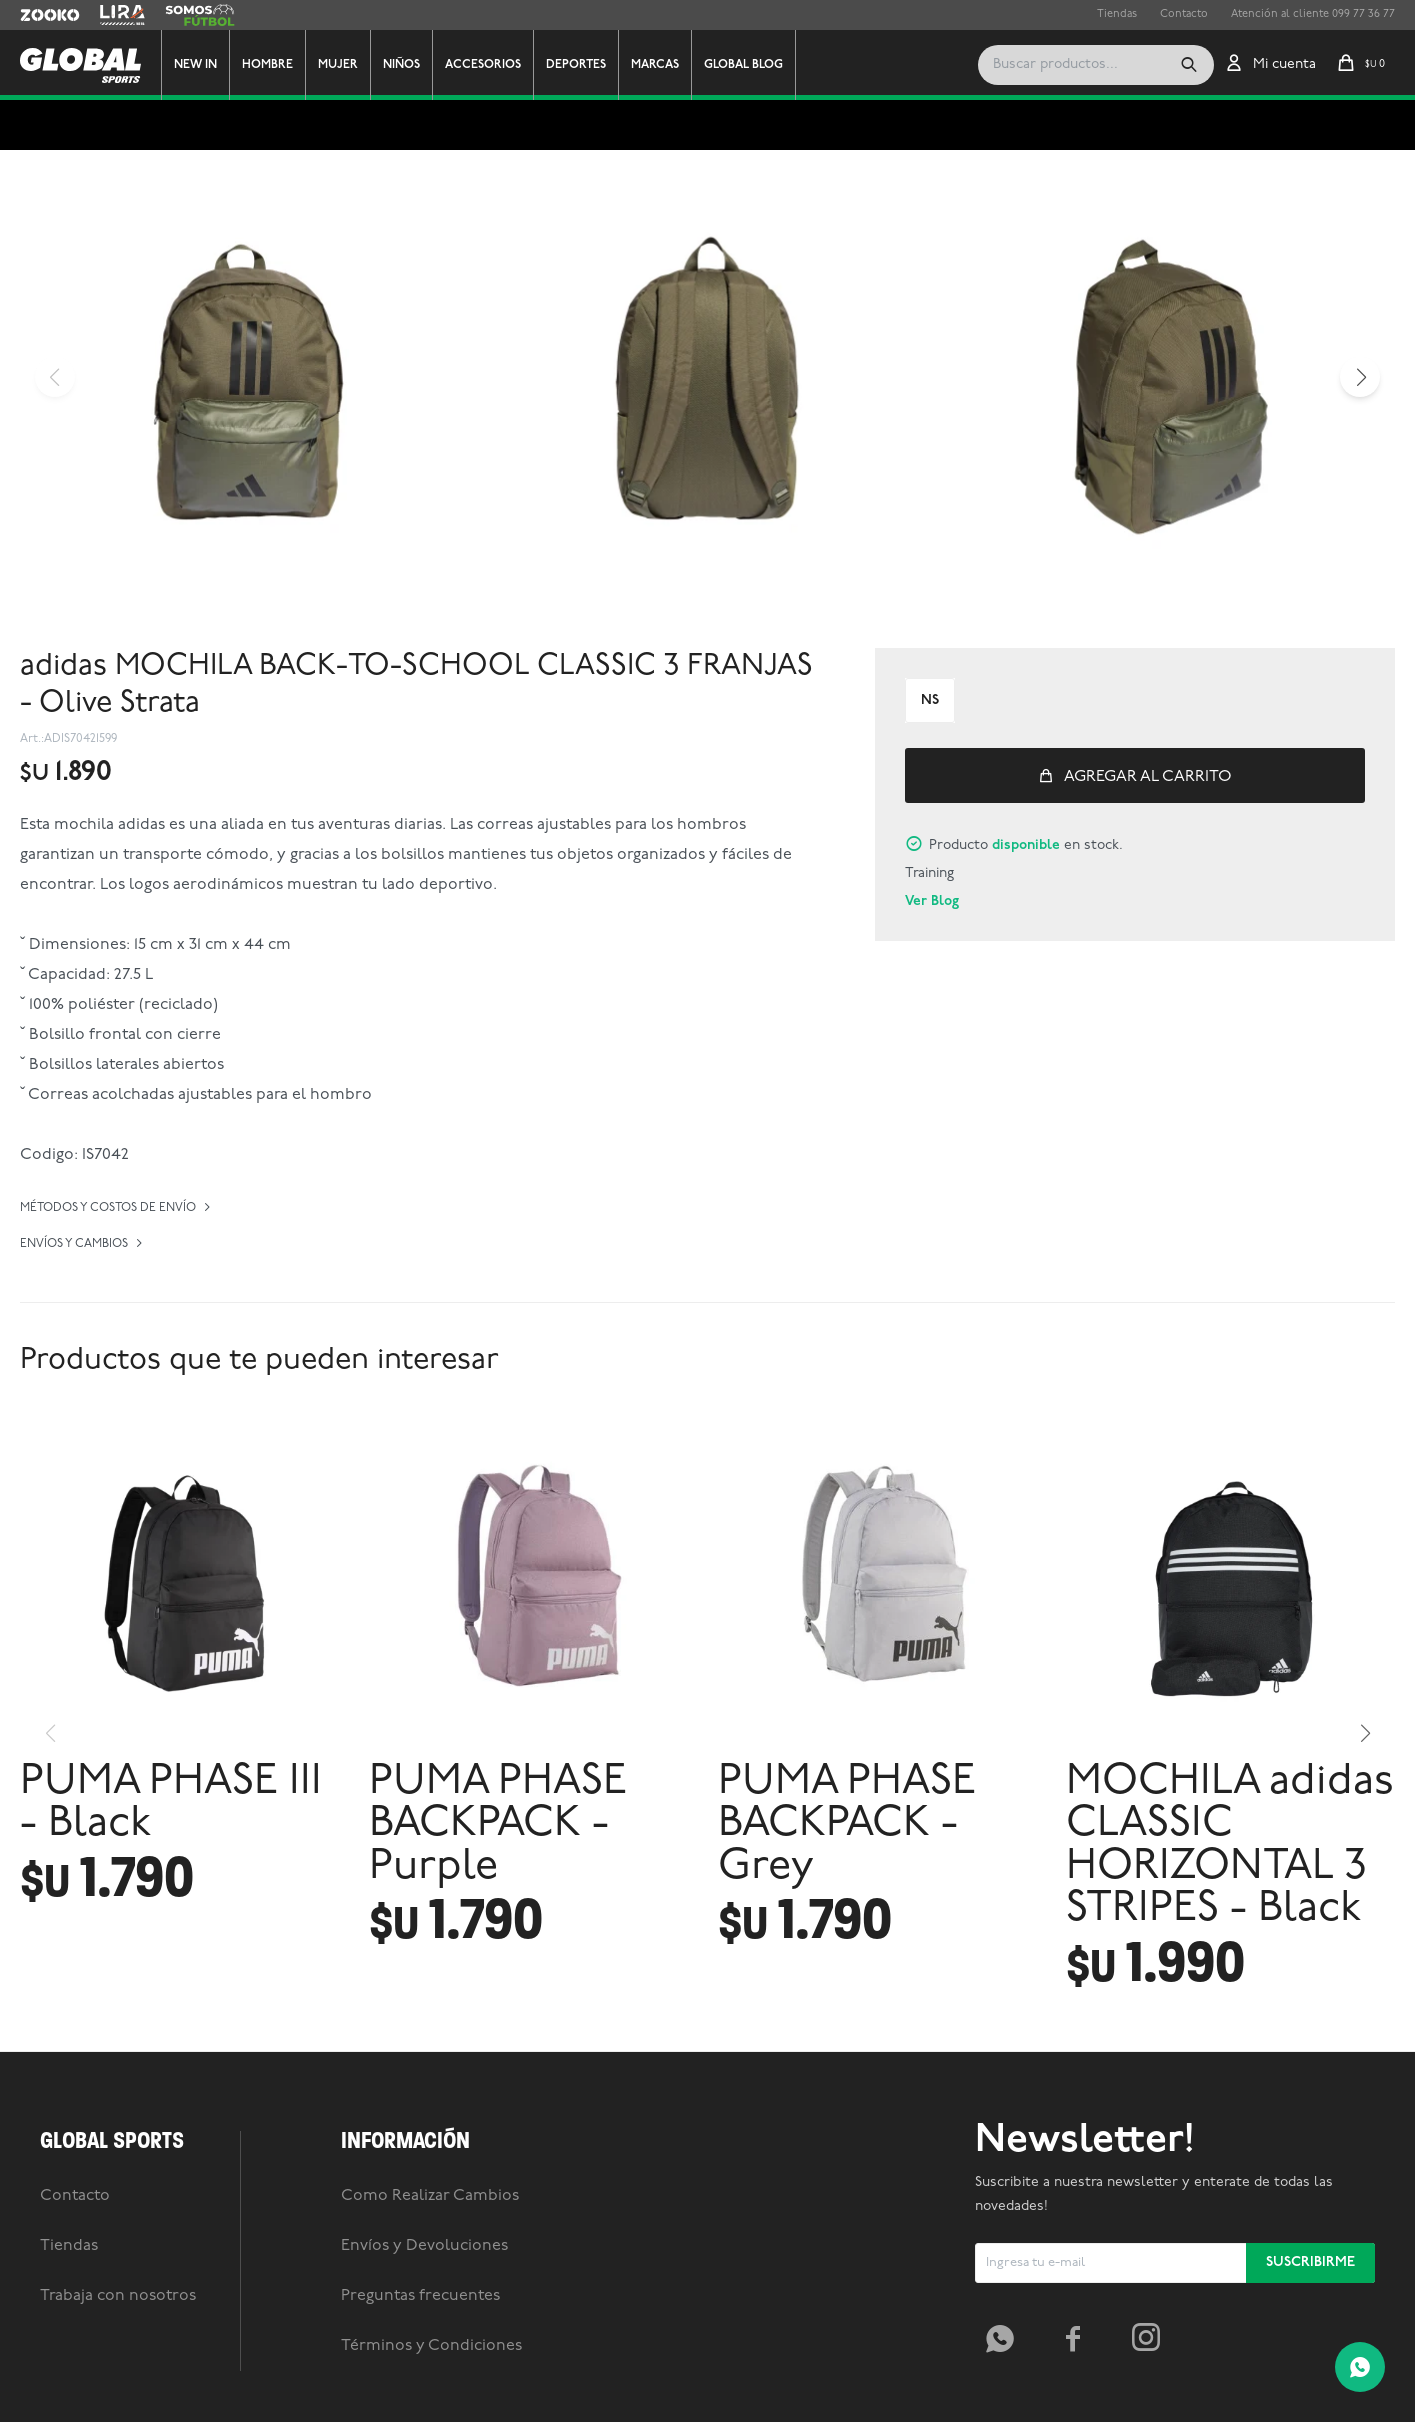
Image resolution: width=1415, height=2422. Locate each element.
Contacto (1184, 14)
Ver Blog (932, 901)
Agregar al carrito (1148, 777)
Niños (401, 65)
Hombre (267, 65)
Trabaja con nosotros (118, 2296)
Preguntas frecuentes (420, 2296)
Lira (110, 15)
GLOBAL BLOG (743, 65)
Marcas (655, 65)
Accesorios (483, 65)
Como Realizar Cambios (430, 2196)
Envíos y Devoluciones (424, 2246)
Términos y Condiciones (431, 2346)
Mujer (338, 65)
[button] (1189, 65)
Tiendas (1117, 14)
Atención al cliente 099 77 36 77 (1313, 14)
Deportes (576, 65)
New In (195, 65)
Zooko (37, 15)
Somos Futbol (200, 15)
